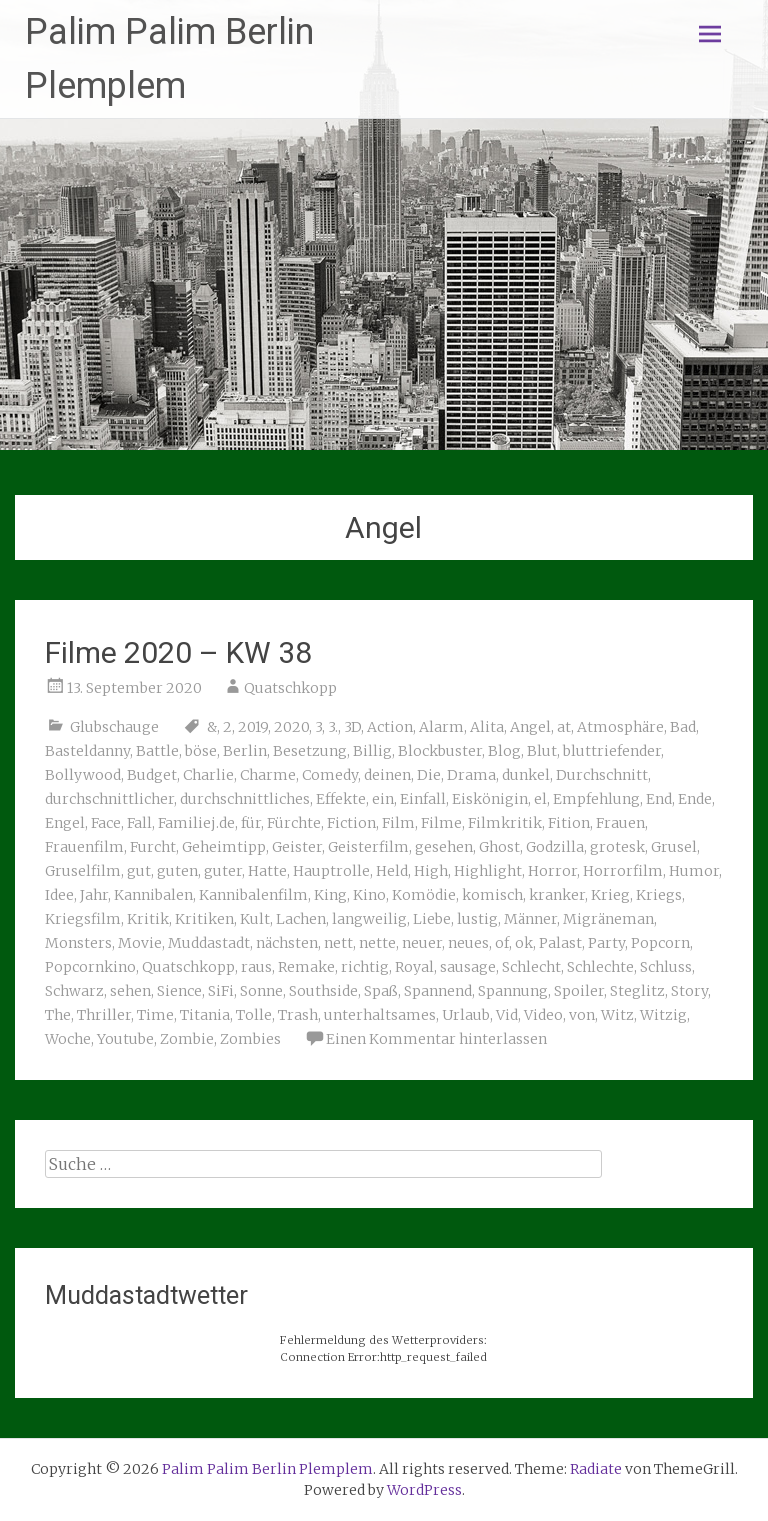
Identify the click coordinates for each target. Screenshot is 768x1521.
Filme (441, 823)
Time (155, 1015)
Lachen (301, 919)
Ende (695, 799)
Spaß (381, 991)
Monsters (78, 943)
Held (392, 871)
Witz (617, 1015)
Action (390, 727)
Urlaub (466, 1015)
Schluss (666, 967)
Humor (694, 871)
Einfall (423, 799)
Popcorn (660, 943)
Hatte (267, 871)
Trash (298, 1015)
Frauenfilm (84, 847)
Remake (306, 967)
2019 (253, 727)
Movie (140, 943)
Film (398, 823)
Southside (323, 991)
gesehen (444, 847)
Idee (59, 895)
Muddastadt (209, 943)
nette (377, 943)
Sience (179, 991)
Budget (152, 775)
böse (201, 751)
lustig (477, 919)
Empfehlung (596, 799)
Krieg (610, 895)
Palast (560, 943)
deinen (387, 775)
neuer (422, 943)
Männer (530, 919)
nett (338, 943)
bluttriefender (612, 751)
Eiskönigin (490, 799)
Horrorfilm (623, 871)
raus (256, 967)
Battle (157, 751)
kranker (557, 895)
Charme (268, 775)
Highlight (488, 871)
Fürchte (294, 823)
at (564, 727)
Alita (487, 727)
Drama (471, 775)
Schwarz (74, 991)
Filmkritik (505, 823)
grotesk (617, 847)
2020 (291, 727)
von (582, 1015)
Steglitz (637, 991)
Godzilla (555, 847)
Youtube (125, 1039)
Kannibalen (153, 895)
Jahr (94, 895)
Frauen (620, 823)
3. (333, 727)
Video (543, 1015)
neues (468, 943)
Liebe (432, 919)
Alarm (441, 727)
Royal (414, 967)
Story (689, 991)
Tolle (254, 1015)
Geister (297, 847)
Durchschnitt (602, 775)
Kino (369, 895)
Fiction (351, 823)
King (330, 895)
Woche (68, 1039)
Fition (569, 823)
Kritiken (204, 919)
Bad (683, 727)
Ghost (499, 847)
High (431, 871)
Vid (507, 1015)
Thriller (104, 1015)
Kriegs (659, 895)
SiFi (221, 991)
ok (524, 943)
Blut (542, 751)
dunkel (526, 775)
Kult (255, 919)
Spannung (513, 991)
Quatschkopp (290, 688)
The (58, 1015)
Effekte (341, 799)
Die (429, 775)
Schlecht (531, 967)
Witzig (663, 1015)
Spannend (438, 991)
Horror (552, 871)
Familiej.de (196, 823)
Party (606, 943)
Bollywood (83, 775)
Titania (205, 1015)
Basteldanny (87, 751)
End (659, 799)
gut (139, 871)
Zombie (187, 1039)
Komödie (424, 895)
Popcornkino (90, 967)
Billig (372, 751)
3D (352, 727)
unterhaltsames (380, 1015)
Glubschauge (114, 727)
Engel (65, 823)
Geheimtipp (224, 847)
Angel (530, 727)
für (251, 823)
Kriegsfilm (83, 919)
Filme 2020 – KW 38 (178, 652)
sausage (468, 967)
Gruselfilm (83, 871)
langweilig (369, 919)
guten (177, 871)
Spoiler (579, 991)
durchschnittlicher (109, 799)
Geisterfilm (368, 847)
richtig (365, 967)
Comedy (330, 775)
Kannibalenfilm (253, 895)
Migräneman (608, 919)
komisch (492, 895)
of (502, 943)
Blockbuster (440, 751)
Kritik (148, 919)
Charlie (208, 775)
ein (383, 799)
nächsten (287, 943)
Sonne (261, 991)
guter (223, 871)
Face (106, 823)
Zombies (250, 1039)
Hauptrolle (331, 871)
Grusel (674, 847)
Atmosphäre (620, 727)
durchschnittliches (245, 799)
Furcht (153, 847)
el (540, 799)
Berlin (245, 751)
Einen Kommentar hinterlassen (436, 1039)
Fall (139, 823)
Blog (504, 751)
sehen (130, 991)
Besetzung (310, 751)
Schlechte (600, 967)
